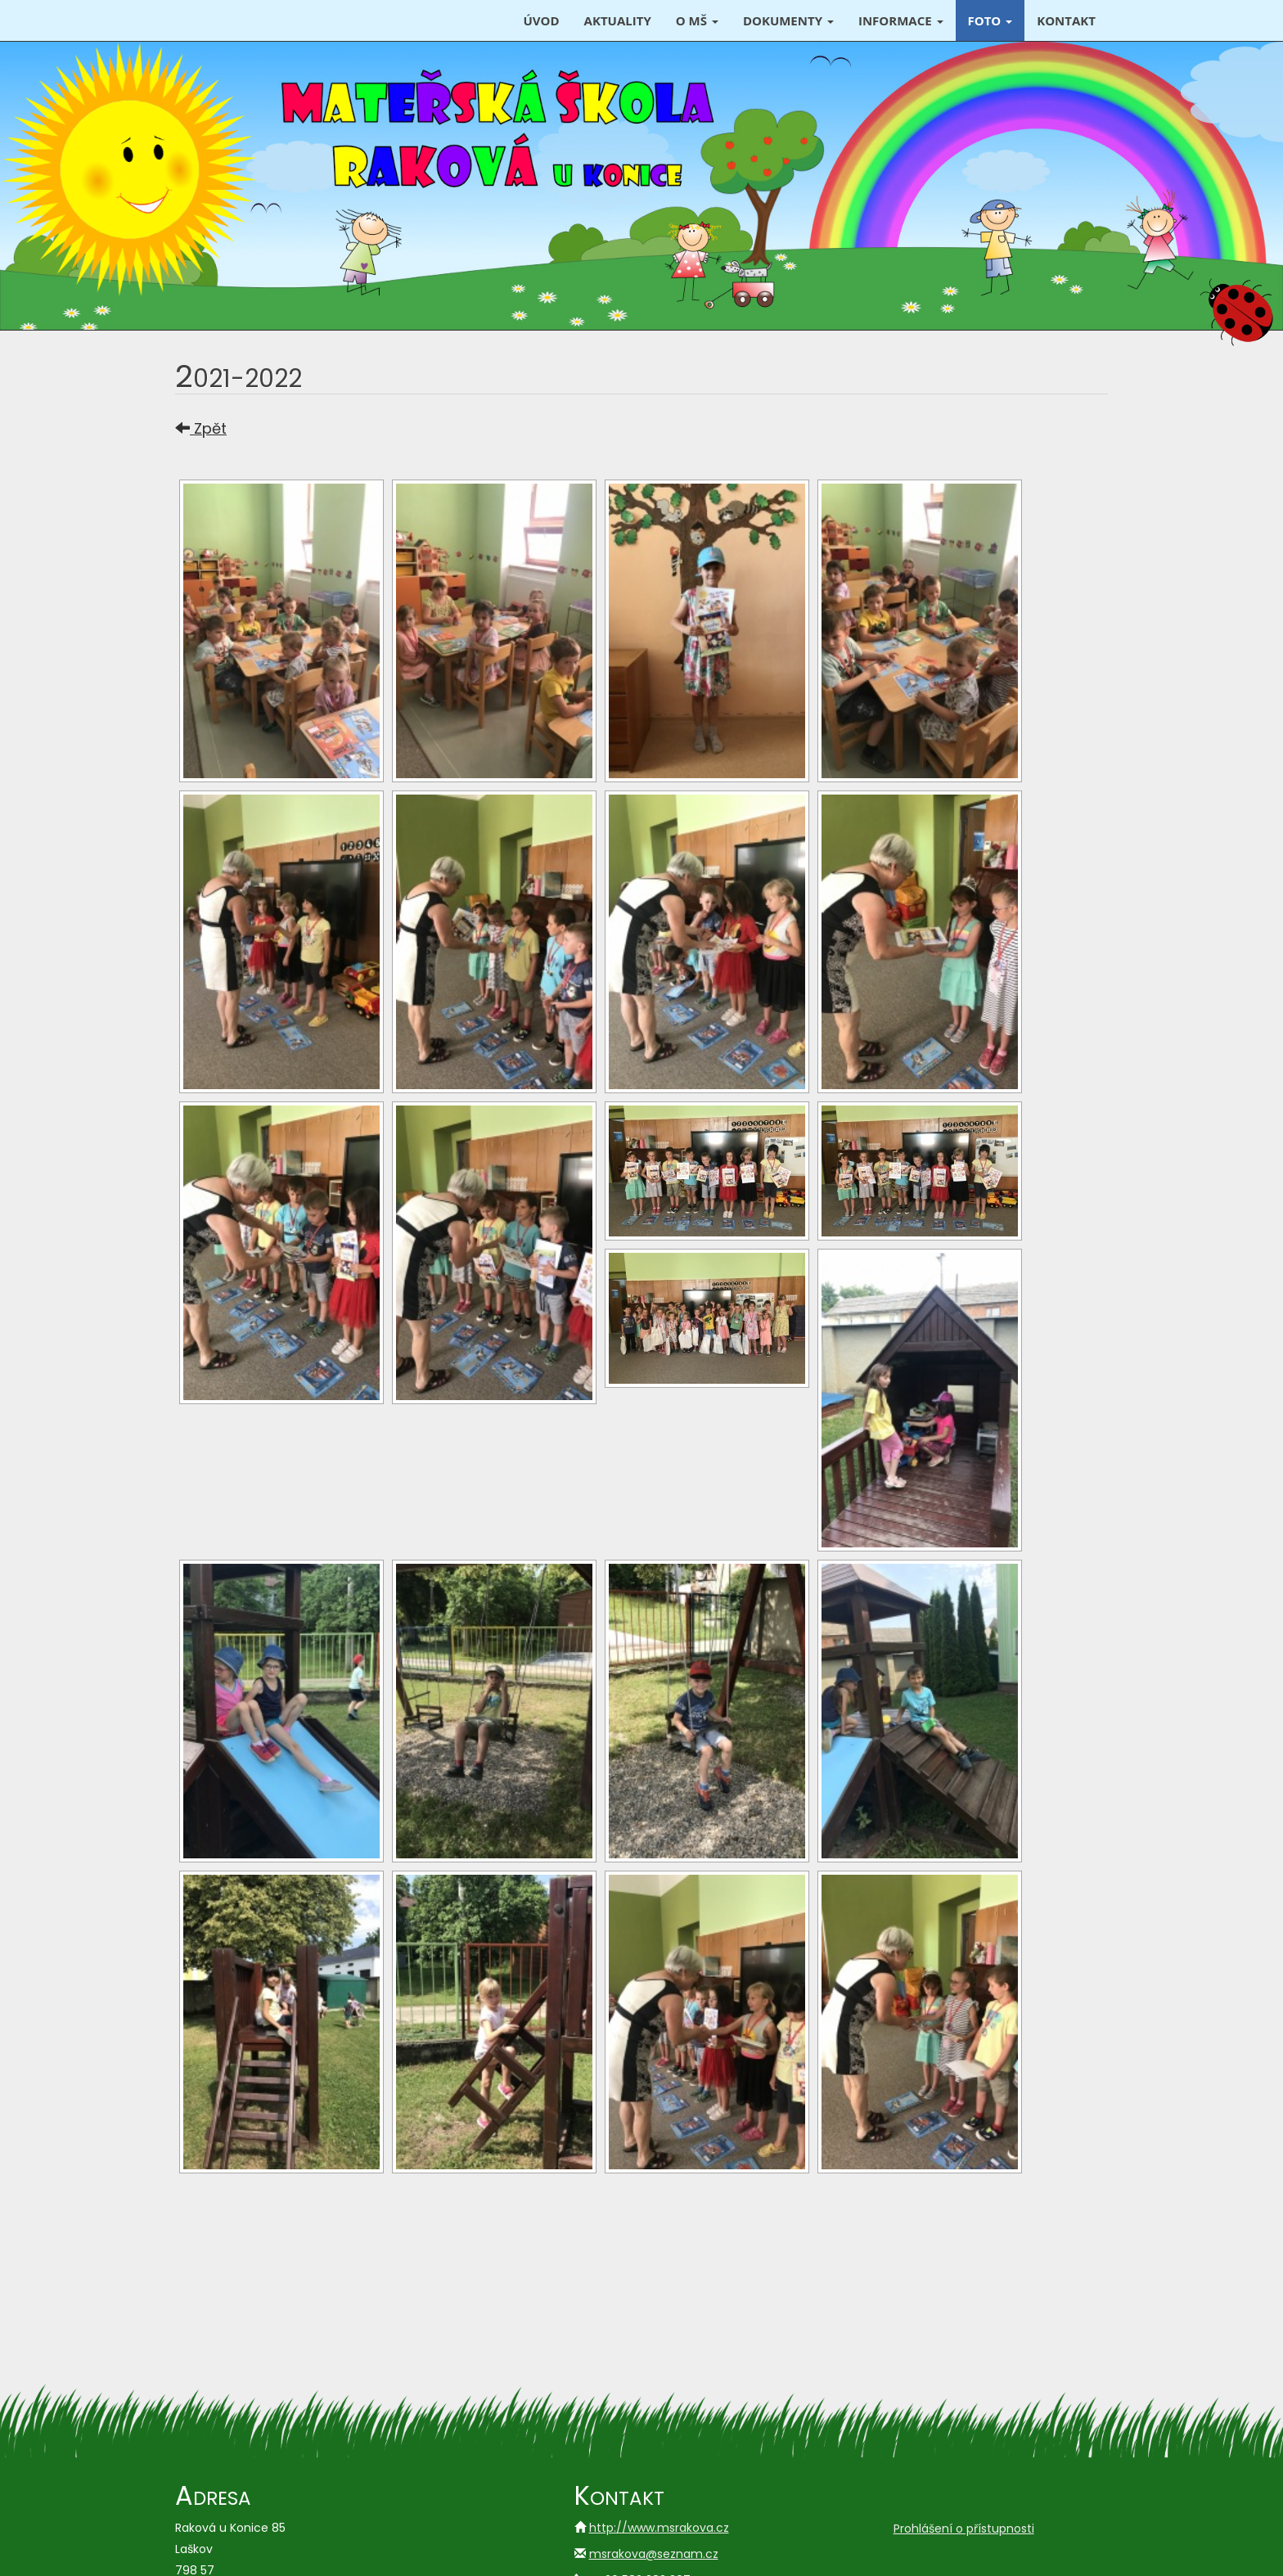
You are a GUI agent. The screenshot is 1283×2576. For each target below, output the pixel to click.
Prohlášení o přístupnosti (964, 2528)
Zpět (201, 428)
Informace (900, 20)
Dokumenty (788, 20)
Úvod (541, 20)
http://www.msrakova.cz (659, 2528)
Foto (990, 20)
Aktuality (617, 20)
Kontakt (1066, 20)
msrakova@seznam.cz (653, 2554)
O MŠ (697, 20)
